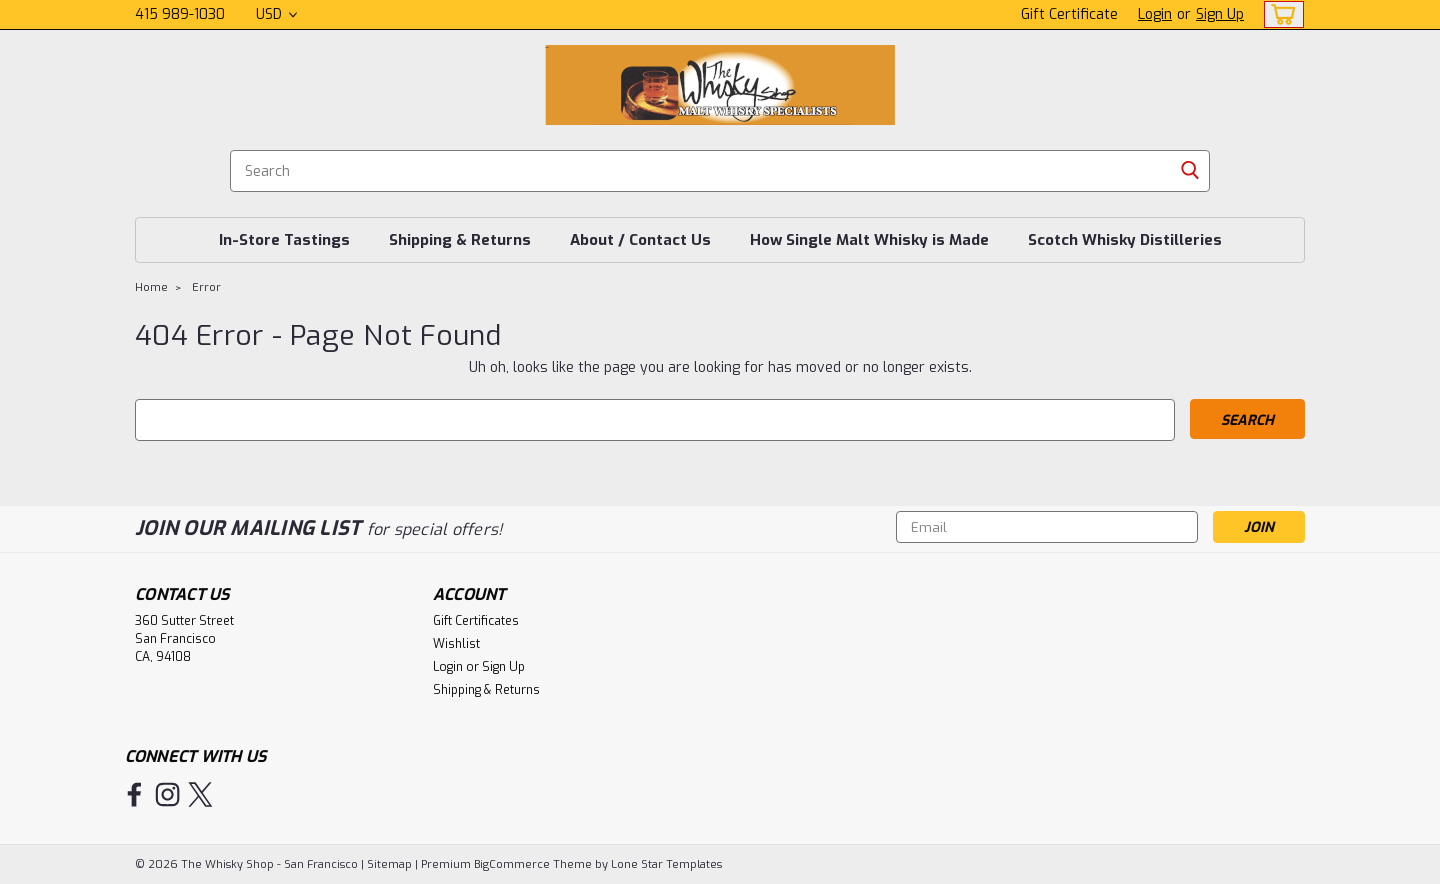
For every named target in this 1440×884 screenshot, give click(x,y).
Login (1155, 14)
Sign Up (1220, 14)
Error (206, 287)
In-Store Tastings (284, 240)
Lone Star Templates (666, 864)
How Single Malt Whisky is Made (869, 240)
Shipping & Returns (460, 240)
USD (276, 14)
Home (151, 287)
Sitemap (389, 864)
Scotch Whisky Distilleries (1125, 240)
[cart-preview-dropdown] (1279, 14)
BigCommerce (512, 864)
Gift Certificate (1069, 14)
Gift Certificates (476, 621)
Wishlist (456, 644)
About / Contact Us (640, 240)
